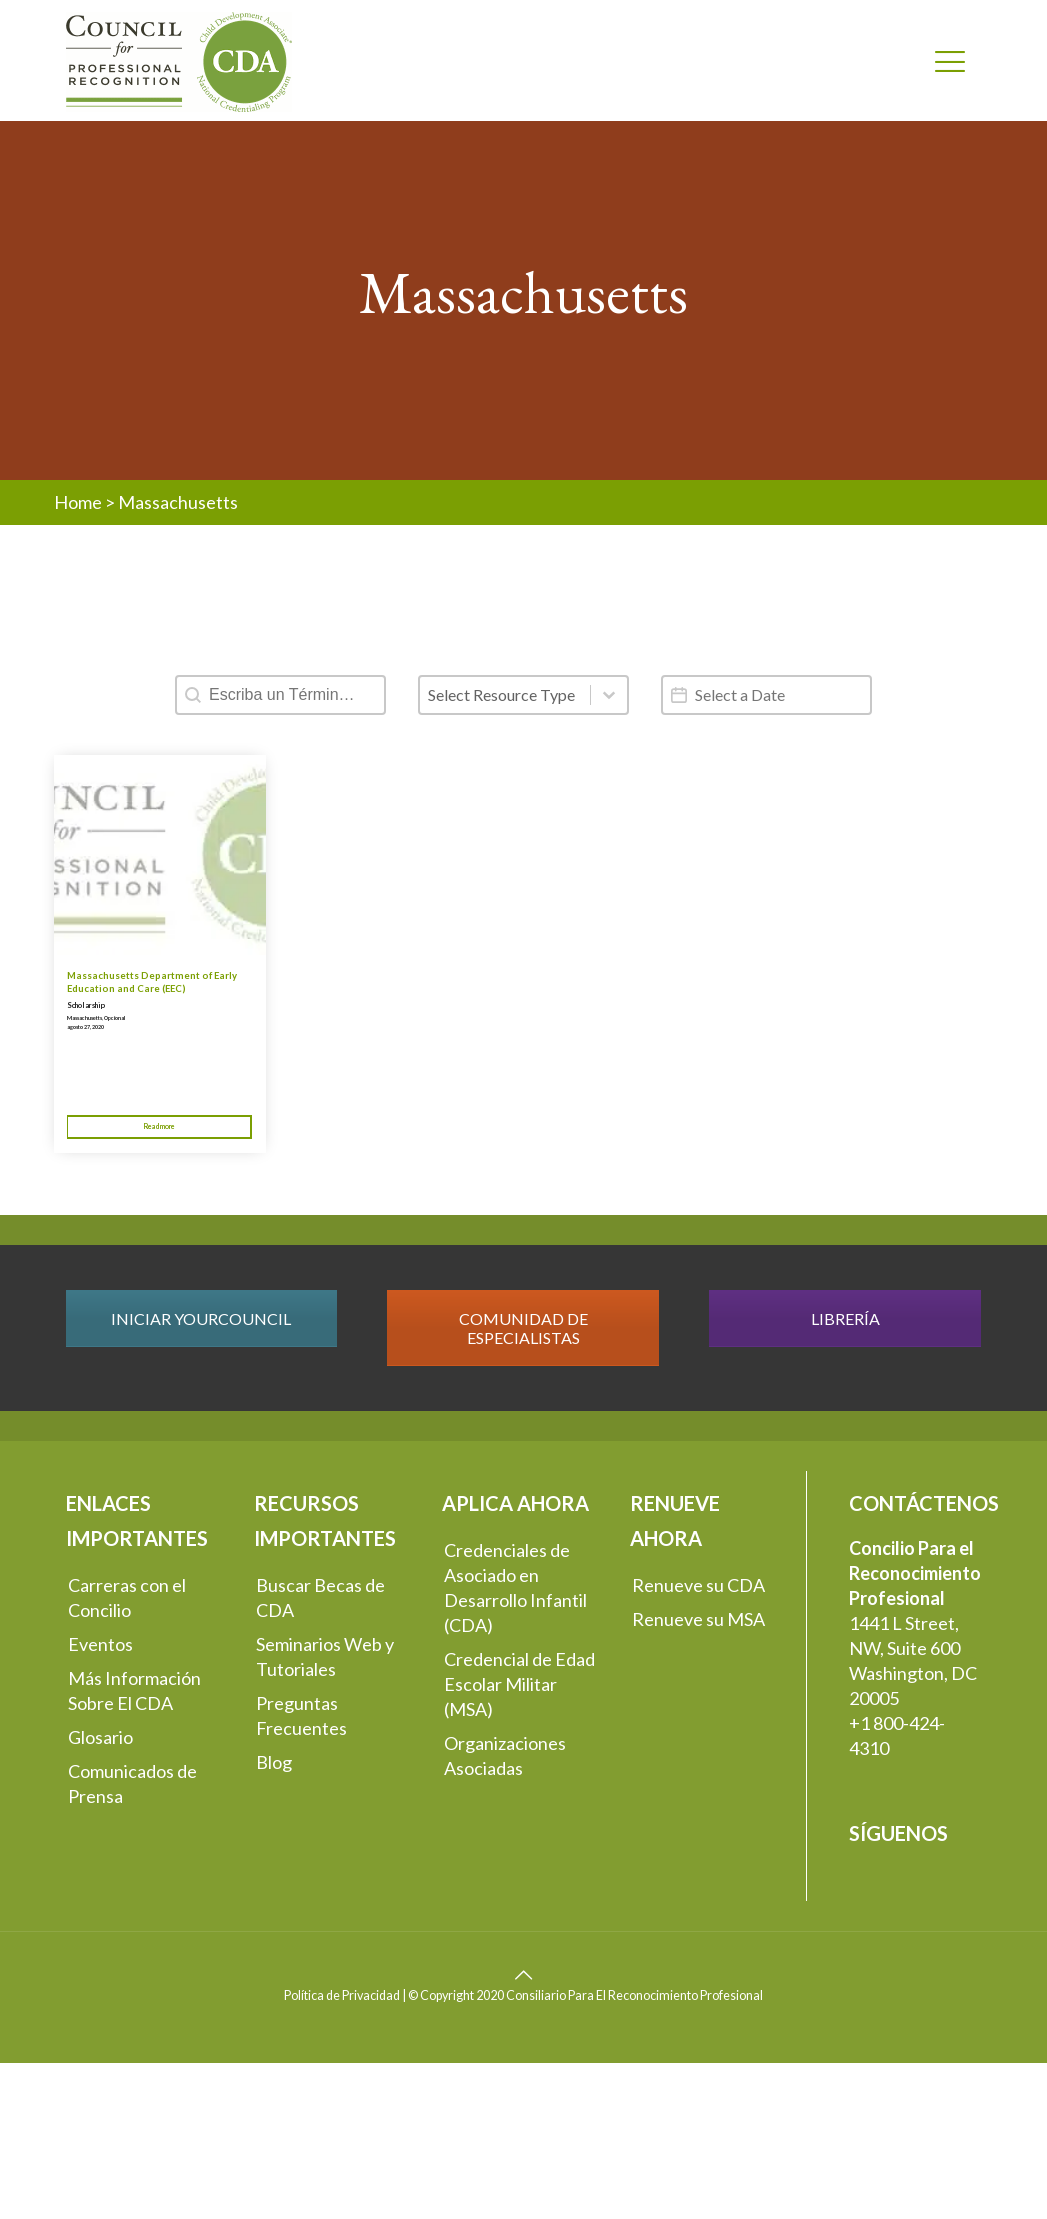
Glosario (100, 1737)
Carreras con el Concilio (127, 1597)
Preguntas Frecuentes (301, 1715)
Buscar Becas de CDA (320, 1597)
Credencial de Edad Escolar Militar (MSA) (519, 1684)
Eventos (100, 1644)
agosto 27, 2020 (85, 1027)
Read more (159, 1126)
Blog (274, 1762)
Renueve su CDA (698, 1585)
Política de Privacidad (342, 1995)
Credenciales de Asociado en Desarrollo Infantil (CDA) (515, 1587)
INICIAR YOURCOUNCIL (201, 1318)
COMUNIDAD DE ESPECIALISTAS (523, 1328)
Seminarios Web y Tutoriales (325, 1656)
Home (78, 502)
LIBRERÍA (845, 1318)
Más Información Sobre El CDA (134, 1690)
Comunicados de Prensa (132, 1783)
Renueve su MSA (698, 1619)
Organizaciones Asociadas (505, 1755)
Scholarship (86, 1005)
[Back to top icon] (524, 1974)
